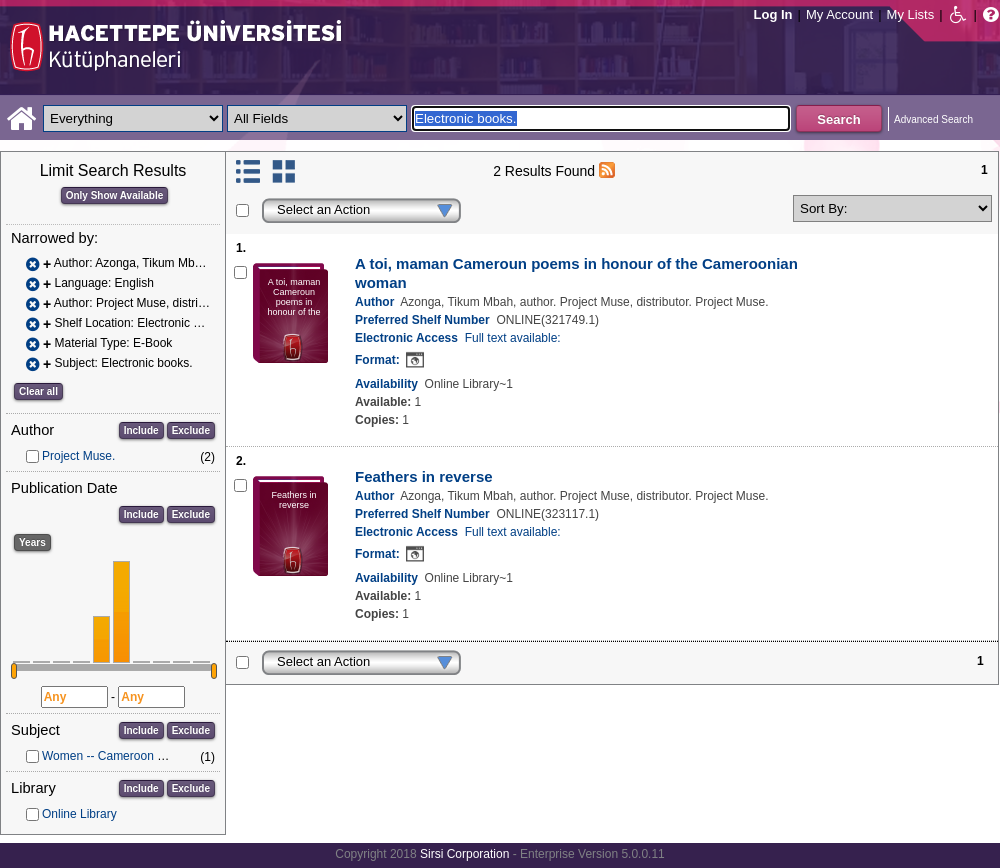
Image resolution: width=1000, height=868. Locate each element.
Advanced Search (933, 119)
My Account (839, 14)
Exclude (191, 430)
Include (141, 430)
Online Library (79, 814)
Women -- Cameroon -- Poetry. (124, 756)
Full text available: (513, 338)
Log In (773, 14)
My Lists (911, 14)
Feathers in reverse (424, 476)
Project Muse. (78, 456)
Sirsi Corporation (464, 854)
